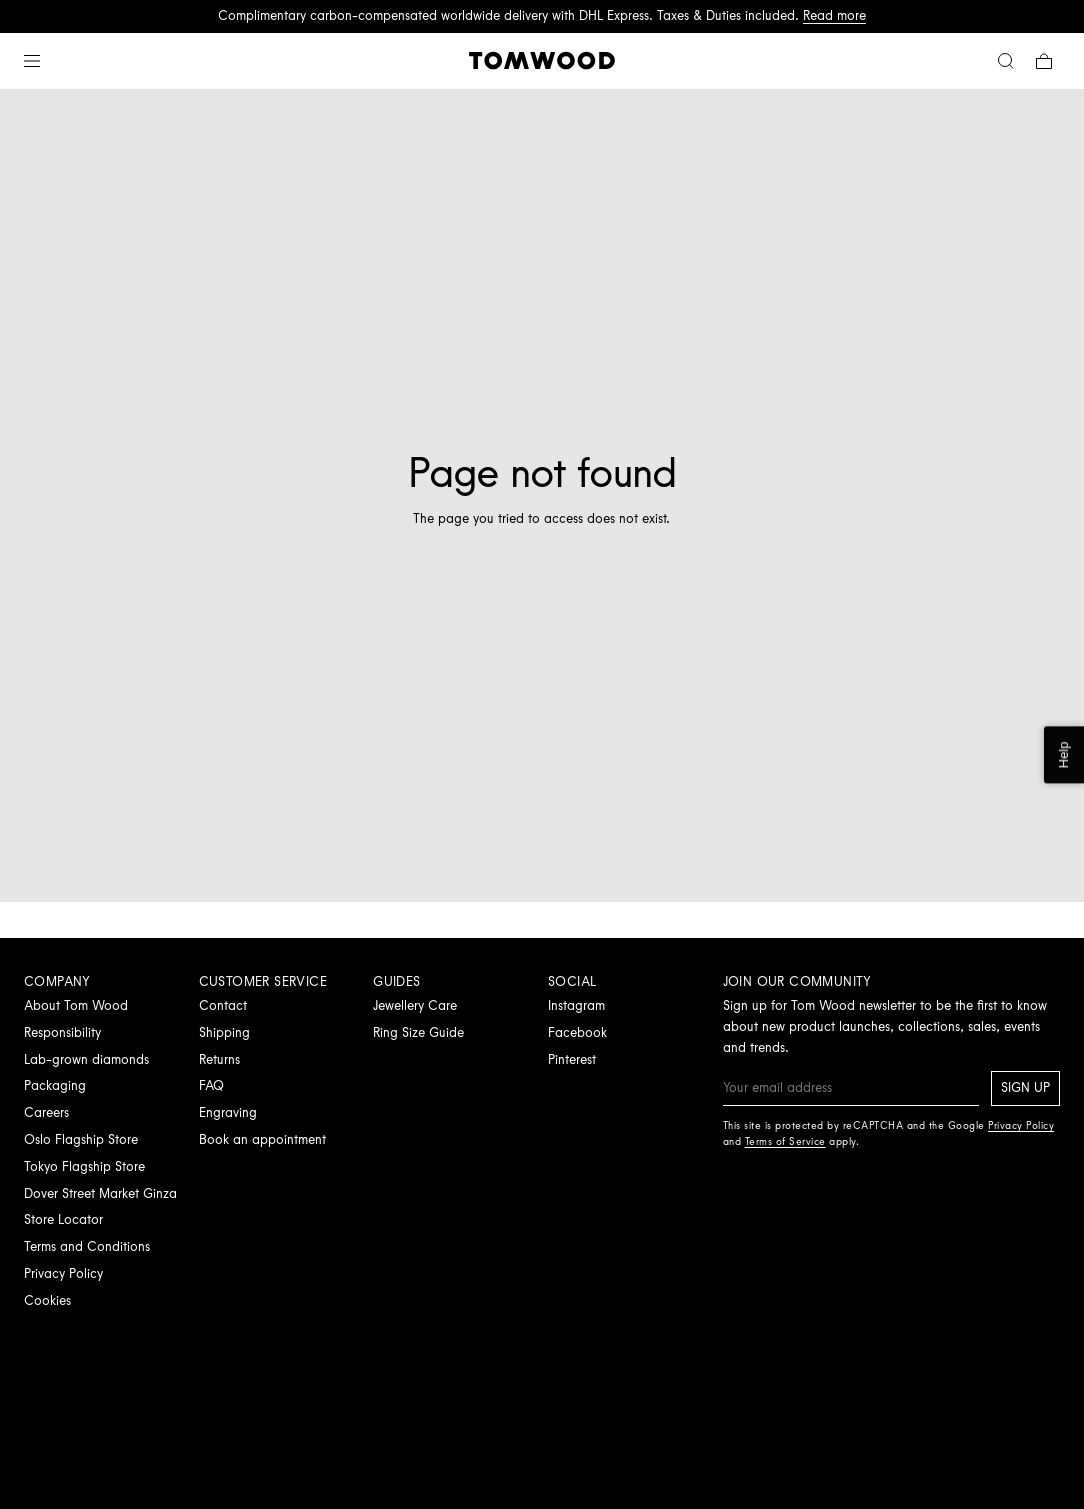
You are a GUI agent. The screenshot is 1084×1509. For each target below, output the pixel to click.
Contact (223, 1005)
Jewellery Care (415, 1005)
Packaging (55, 1085)
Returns (219, 1059)
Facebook (577, 1032)
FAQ (211, 1085)
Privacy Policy (63, 1273)
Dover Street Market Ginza (100, 1193)
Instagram (576, 1005)
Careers (46, 1112)
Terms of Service (785, 1141)
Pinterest (572, 1059)
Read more (834, 15)
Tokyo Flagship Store (84, 1166)
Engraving (228, 1112)
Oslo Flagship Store (81, 1139)
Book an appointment (262, 1139)
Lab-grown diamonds (86, 1059)
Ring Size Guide (418, 1032)
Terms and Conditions (87, 1246)
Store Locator (63, 1219)
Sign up (1025, 1087)
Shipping (224, 1032)
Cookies (47, 1300)
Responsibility (62, 1032)
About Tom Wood (76, 1005)
